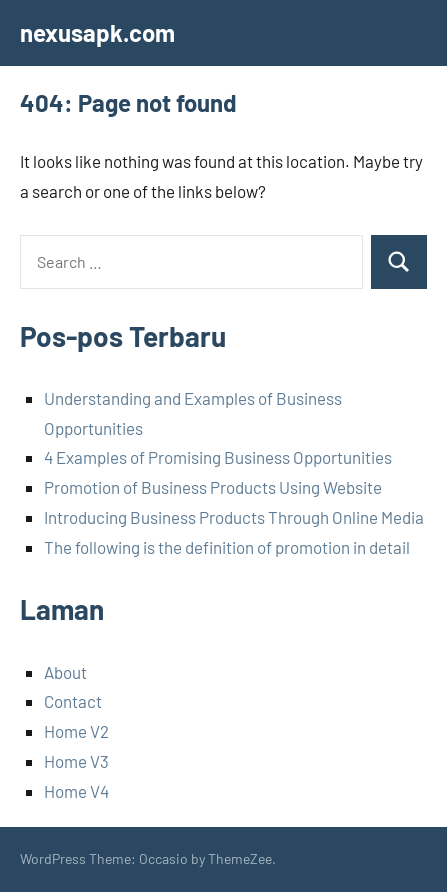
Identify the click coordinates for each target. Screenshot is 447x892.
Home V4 (76, 791)
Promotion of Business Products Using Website (213, 487)
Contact (73, 701)
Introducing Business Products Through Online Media (234, 517)
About (65, 672)
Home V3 (76, 761)
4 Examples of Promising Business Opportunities (218, 457)
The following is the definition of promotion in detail (227, 547)
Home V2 (76, 731)
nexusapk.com (97, 32)
